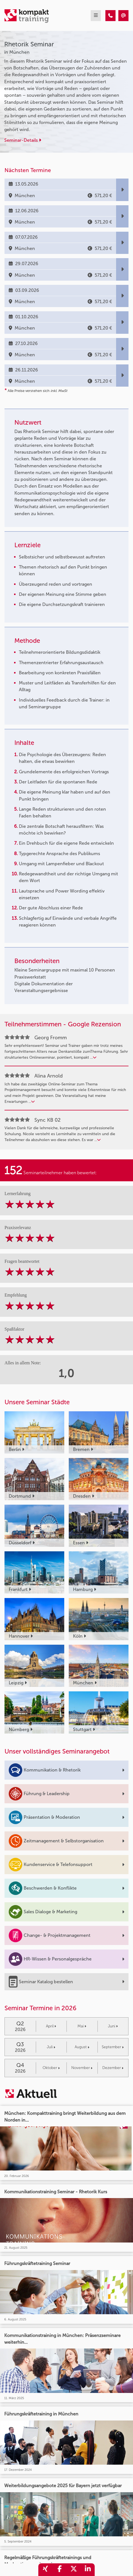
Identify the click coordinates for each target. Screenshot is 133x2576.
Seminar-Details (22, 140)
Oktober (51, 2067)
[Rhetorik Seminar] (110, 15)
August (82, 2047)
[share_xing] (45, 2569)
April (51, 2026)
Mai (81, 2026)
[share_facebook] (59, 2569)
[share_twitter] (73, 2569)
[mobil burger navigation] (96, 15)
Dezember (112, 2067)
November (81, 2067)
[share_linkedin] (88, 2569)
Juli (51, 2047)
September (113, 2047)
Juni (113, 2026)
